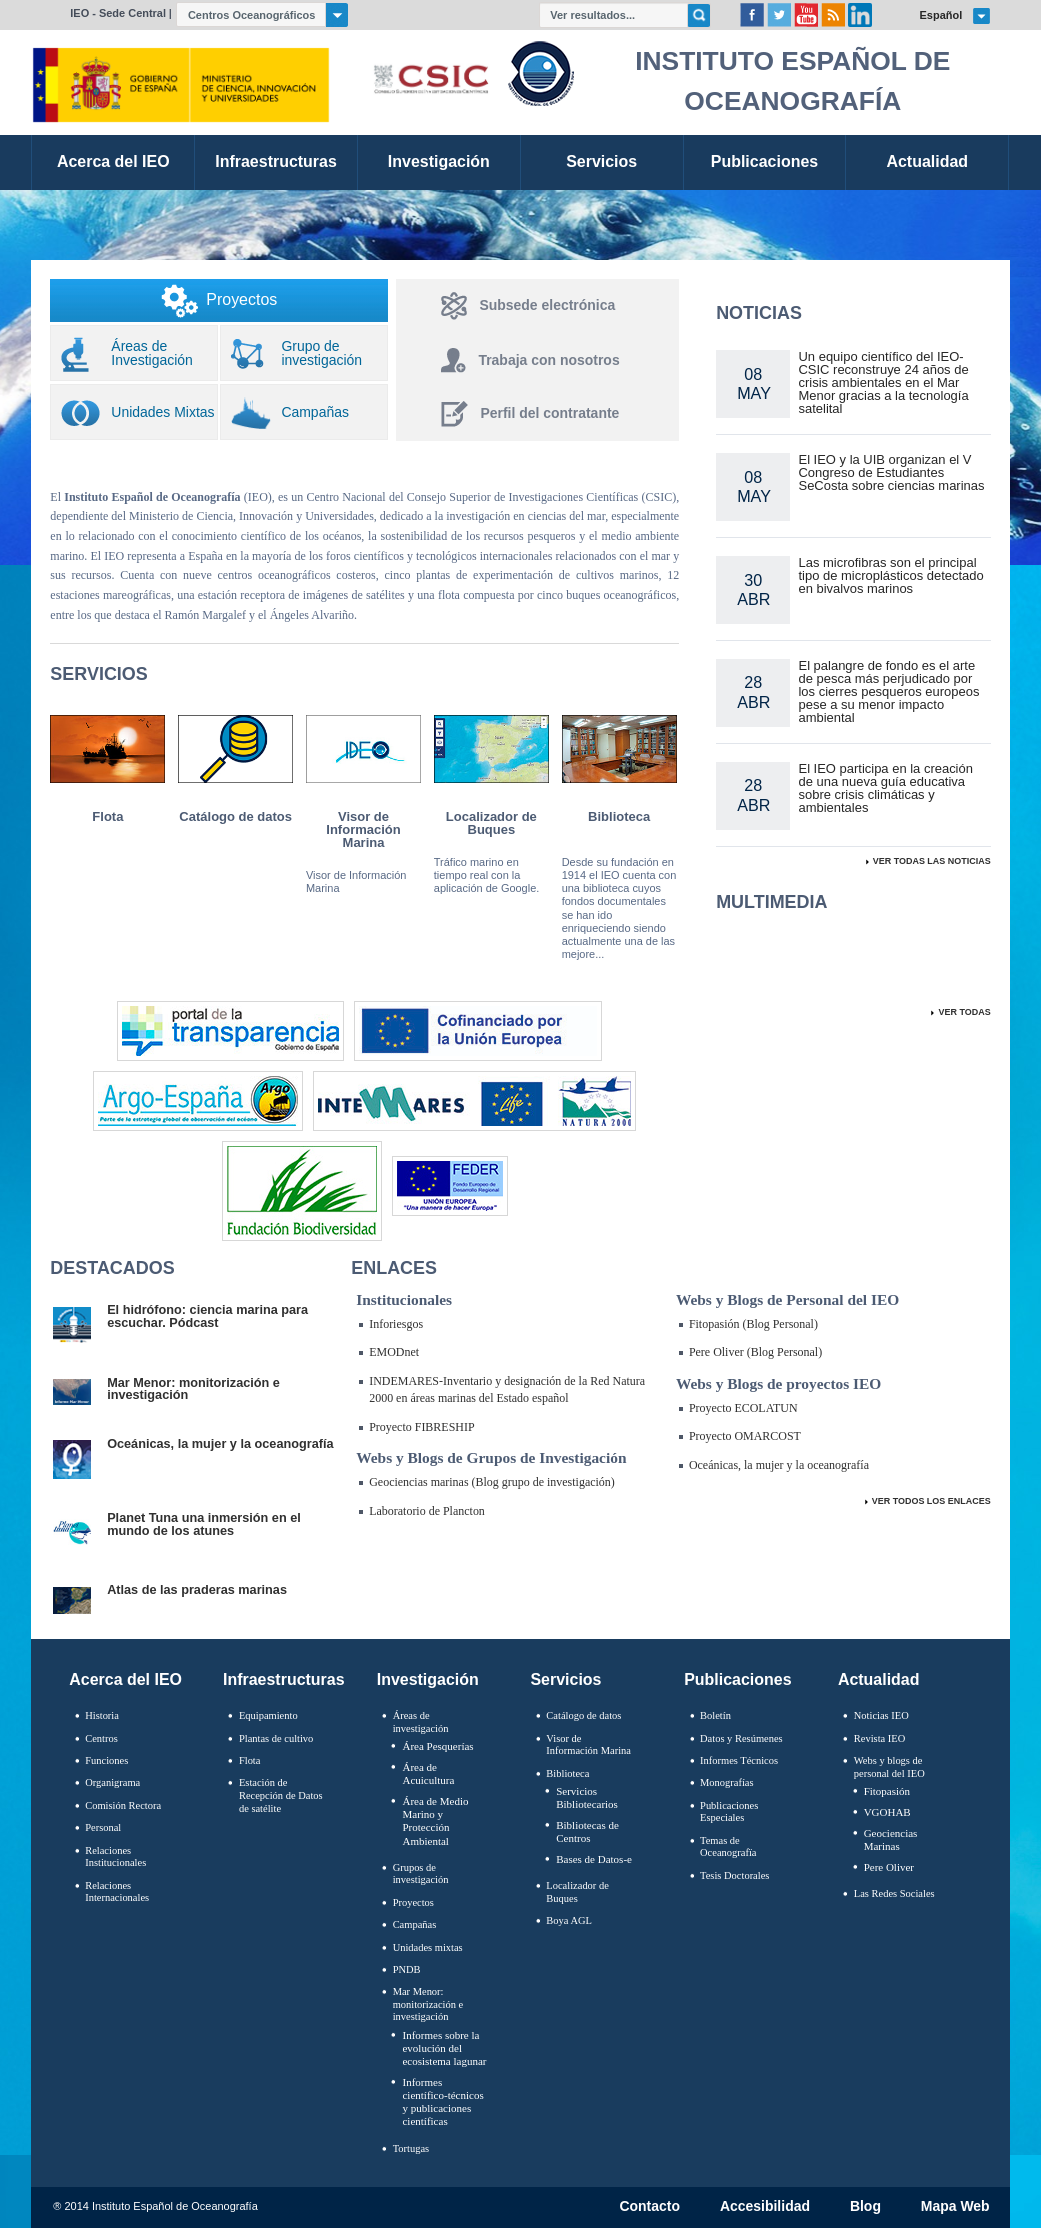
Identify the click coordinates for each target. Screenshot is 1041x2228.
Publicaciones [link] (764, 161)
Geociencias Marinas (891, 1839)
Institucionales (404, 1299)
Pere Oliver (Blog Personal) (755, 1352)
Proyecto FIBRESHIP (421, 1427)
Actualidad (879, 1679)
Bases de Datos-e (594, 1859)
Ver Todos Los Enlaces (931, 1501)
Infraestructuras (284, 1679)
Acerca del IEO (125, 1679)
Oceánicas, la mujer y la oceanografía (779, 1465)
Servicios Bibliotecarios (587, 1797)
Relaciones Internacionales (117, 1892)
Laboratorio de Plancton (427, 1511)
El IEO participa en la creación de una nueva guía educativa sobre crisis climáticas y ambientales (885, 788)
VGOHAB (887, 1812)
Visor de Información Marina (363, 829)
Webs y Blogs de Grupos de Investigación (491, 1457)
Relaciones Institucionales (115, 1857)
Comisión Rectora (123, 1805)
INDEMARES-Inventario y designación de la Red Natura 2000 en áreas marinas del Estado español (507, 1389)
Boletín (715, 1715)
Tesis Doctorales (734, 1875)
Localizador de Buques (491, 823)
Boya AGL (569, 1920)
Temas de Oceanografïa (728, 1847)
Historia (102, 1715)
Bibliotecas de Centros (587, 1831)
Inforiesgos (396, 1324)
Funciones (106, 1760)
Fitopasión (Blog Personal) (753, 1324)
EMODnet (394, 1352)
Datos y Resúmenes (741, 1738)
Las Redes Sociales (894, 1893)
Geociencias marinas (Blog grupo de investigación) (492, 1482)
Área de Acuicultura (428, 1773)
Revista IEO (879, 1738)
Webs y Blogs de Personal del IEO (787, 1299)
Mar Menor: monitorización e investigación (428, 2004)
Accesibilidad (765, 2207)
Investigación (428, 1679)
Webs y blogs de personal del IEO (889, 1767)
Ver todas (964, 1012)
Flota (107, 816)
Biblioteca (619, 816)
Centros (101, 1738)
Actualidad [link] (927, 161)
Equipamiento (268, 1715)
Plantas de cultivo (276, 1738)
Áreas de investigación (421, 1722)
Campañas (415, 1924)
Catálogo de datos (235, 816)
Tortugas (411, 2148)
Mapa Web (955, 2207)
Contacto (649, 2207)
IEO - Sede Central (118, 13)
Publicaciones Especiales (729, 1812)
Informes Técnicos (739, 1760)
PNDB (407, 1969)
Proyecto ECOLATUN (743, 1408)
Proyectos (413, 1902)
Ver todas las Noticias (932, 861)
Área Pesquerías (437, 1746)
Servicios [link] (601, 161)
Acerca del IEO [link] (113, 161)
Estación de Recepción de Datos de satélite (281, 1795)
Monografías (727, 1782)
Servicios (565, 1679)
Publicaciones (737, 1679)
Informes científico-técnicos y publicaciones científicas (442, 2102)
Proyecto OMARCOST (745, 1436)
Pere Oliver (889, 1867)
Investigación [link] (439, 161)
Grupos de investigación (421, 1874)
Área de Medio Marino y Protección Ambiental (435, 1821)
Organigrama (112, 1782)
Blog (865, 2207)
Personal (103, 1827)
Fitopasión (887, 1791)
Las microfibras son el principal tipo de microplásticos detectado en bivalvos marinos (890, 575)
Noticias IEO (881, 1715)
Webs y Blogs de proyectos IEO (778, 1383)
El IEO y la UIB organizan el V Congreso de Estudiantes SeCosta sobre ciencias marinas (891, 472)
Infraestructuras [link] (276, 161)
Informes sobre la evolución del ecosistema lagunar (444, 2048)
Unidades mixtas (428, 1947)
